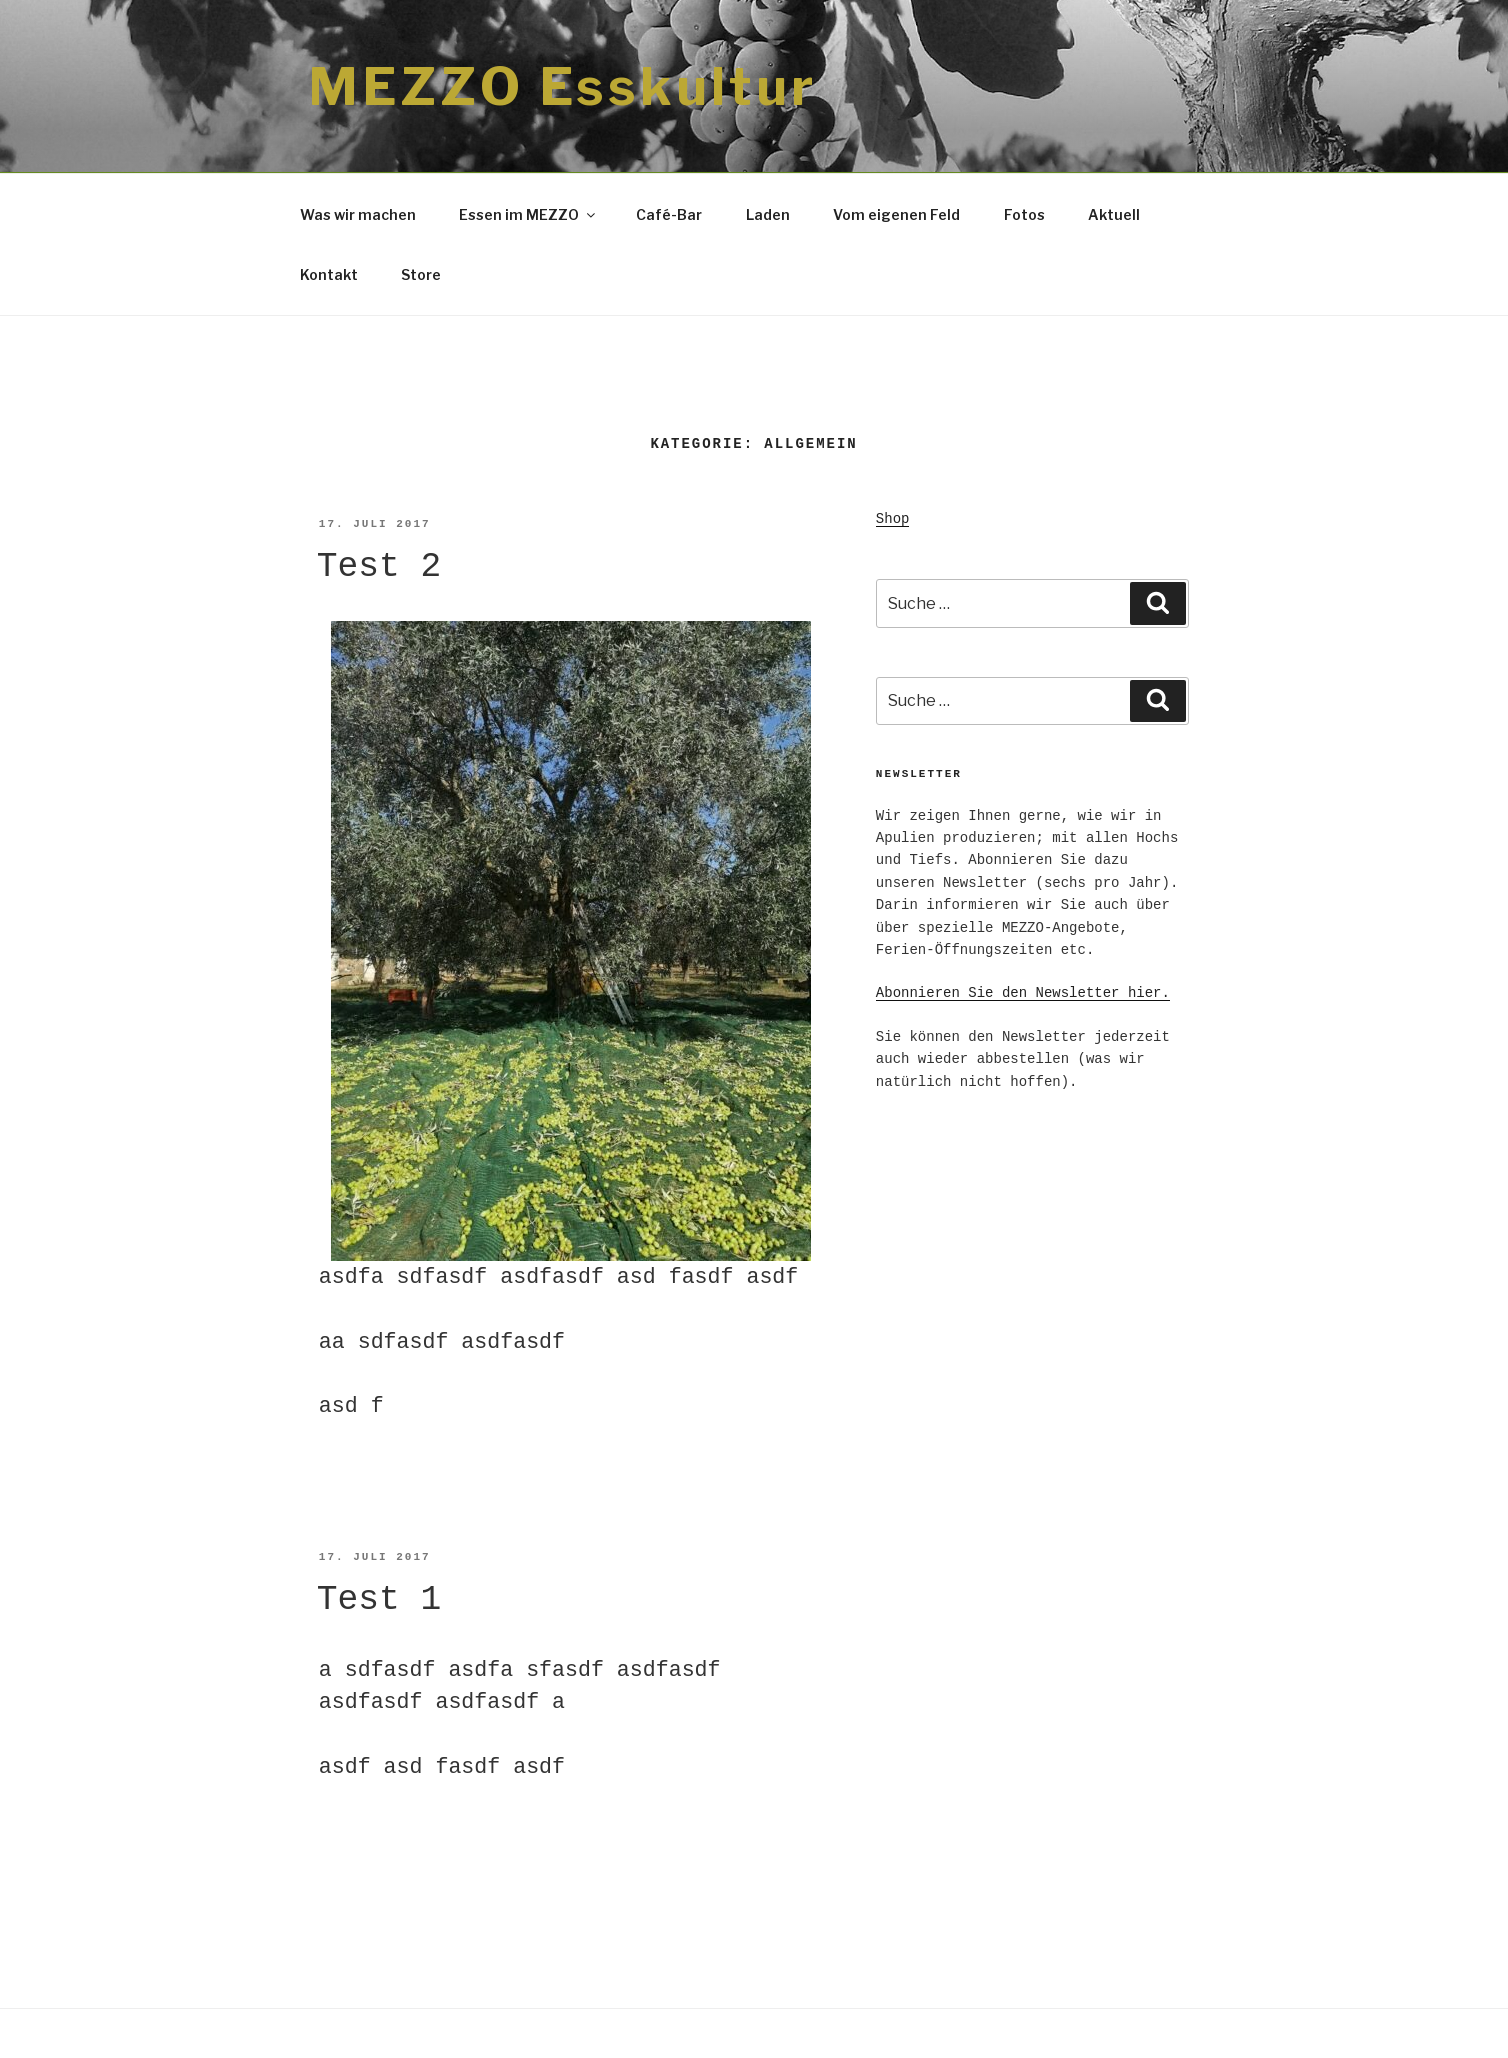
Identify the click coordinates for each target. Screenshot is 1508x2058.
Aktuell (1114, 214)
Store (421, 274)
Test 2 (379, 566)
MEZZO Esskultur (562, 86)
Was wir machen (358, 214)
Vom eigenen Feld (896, 214)
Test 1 (379, 1599)
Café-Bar (669, 214)
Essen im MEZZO (528, 214)
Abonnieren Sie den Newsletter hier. (1023, 993)
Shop (893, 519)
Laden (768, 214)
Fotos (1024, 214)
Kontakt (329, 274)
